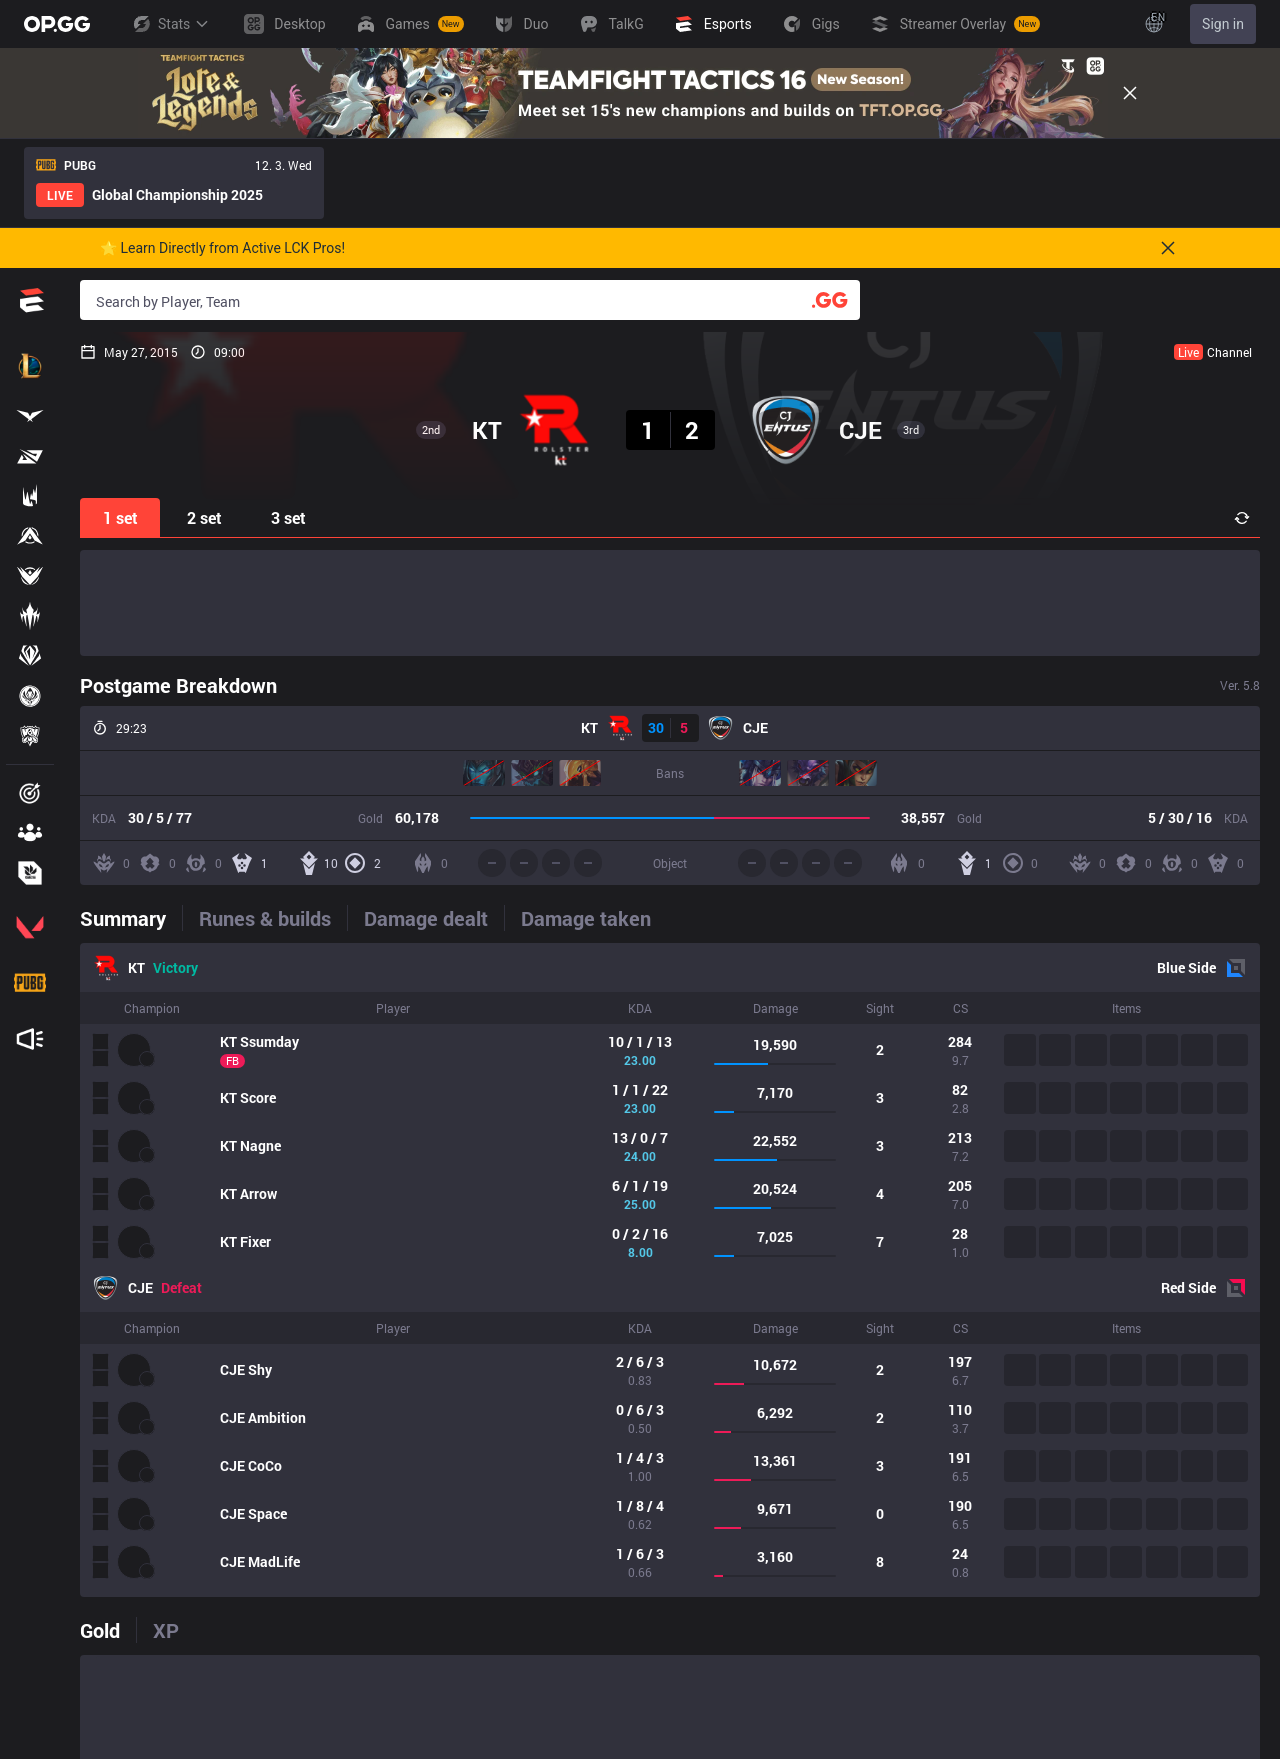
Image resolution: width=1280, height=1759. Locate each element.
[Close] (1130, 93)
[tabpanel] (670, 1270)
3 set (288, 517)
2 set (204, 517)
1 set (120, 517)
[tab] (131, 918)
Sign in (1223, 24)
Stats (170, 24)
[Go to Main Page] (57, 24)
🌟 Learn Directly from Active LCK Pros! (222, 248)
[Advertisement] (670, 603)
